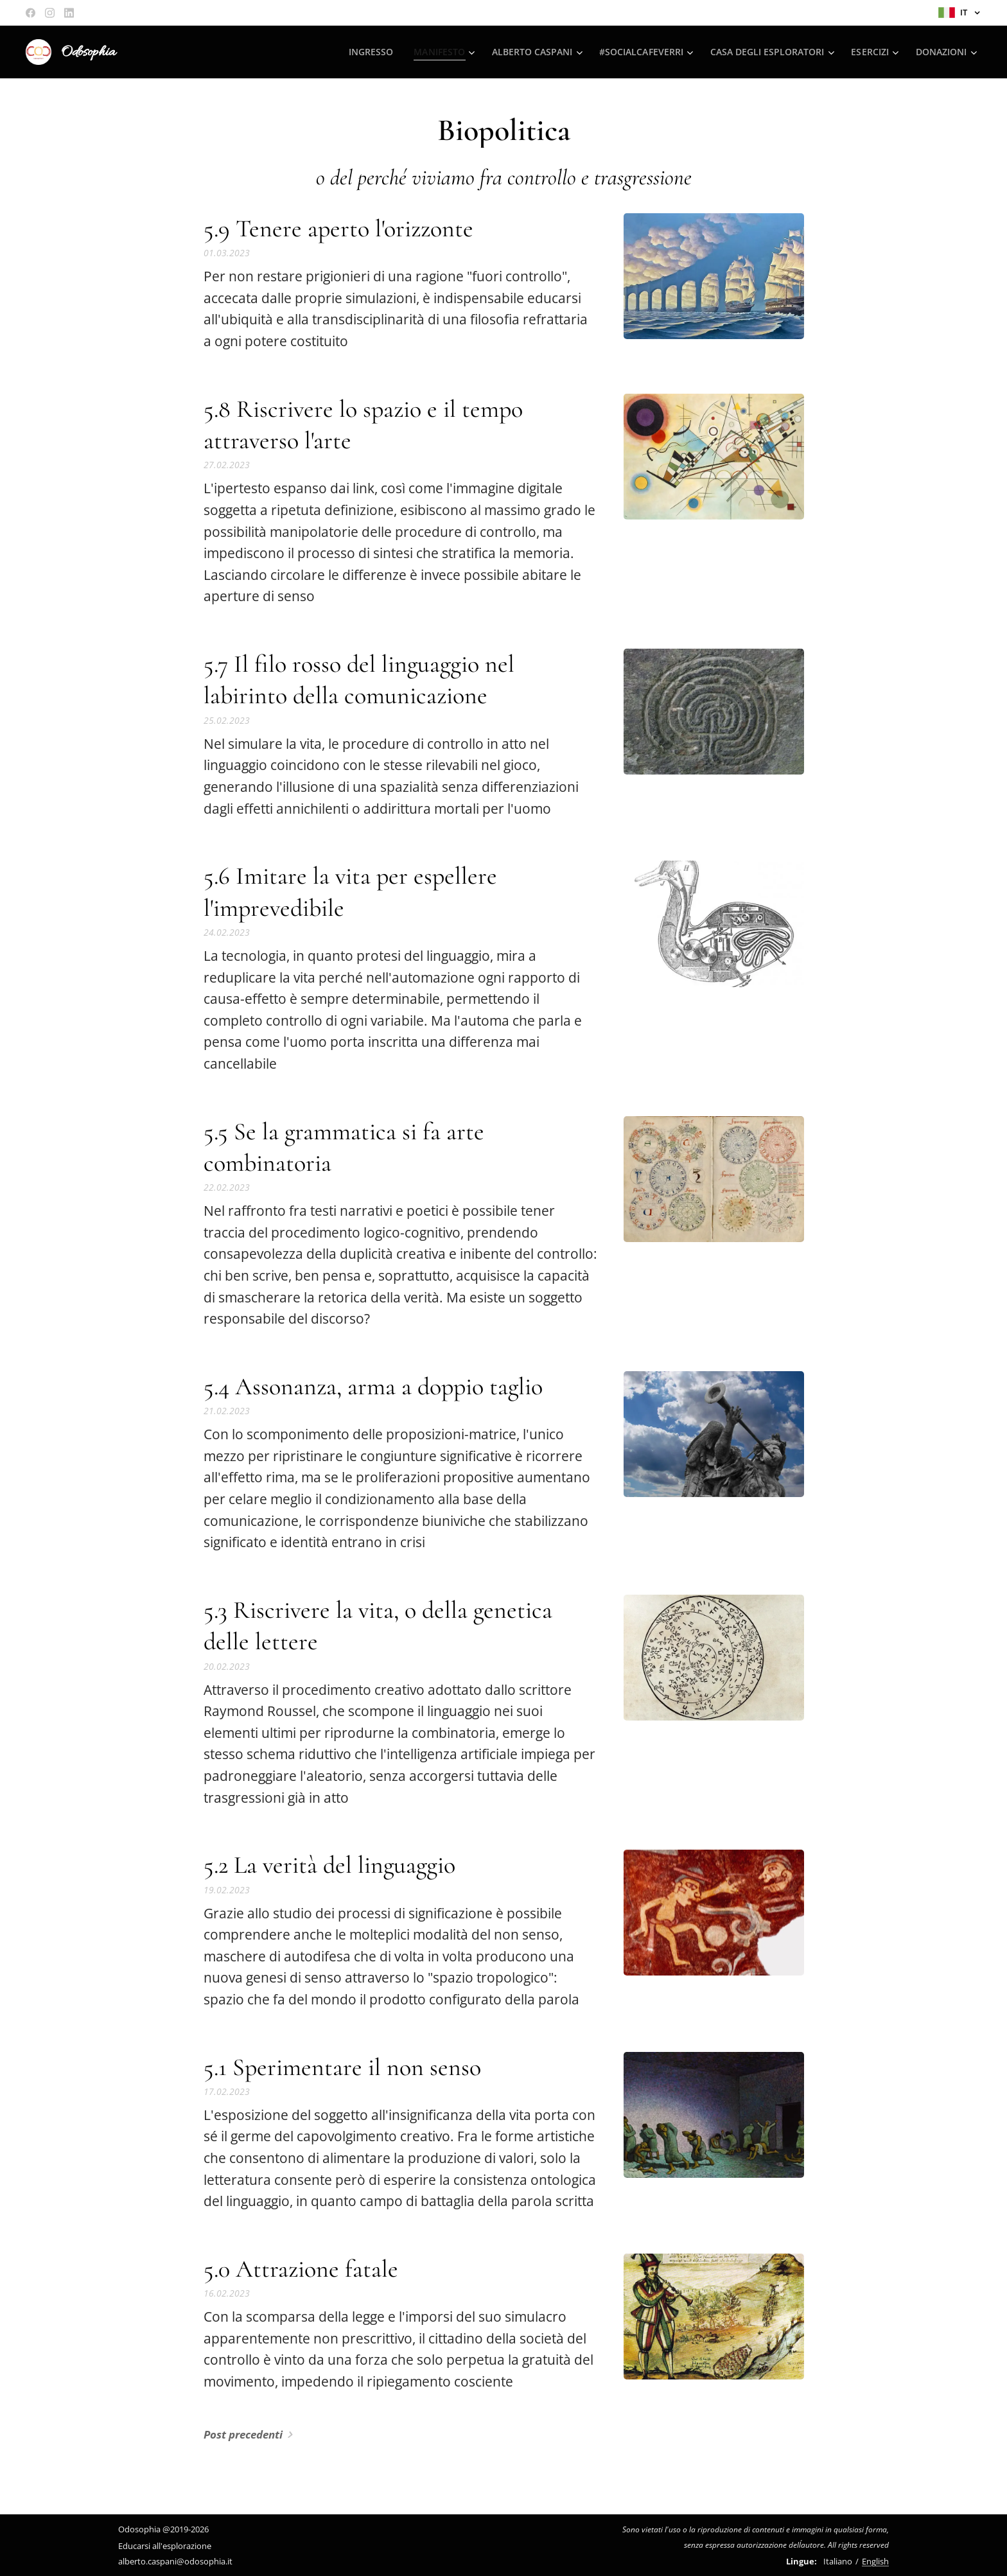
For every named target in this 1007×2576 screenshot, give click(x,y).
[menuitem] (361, 52)
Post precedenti (243, 2434)
